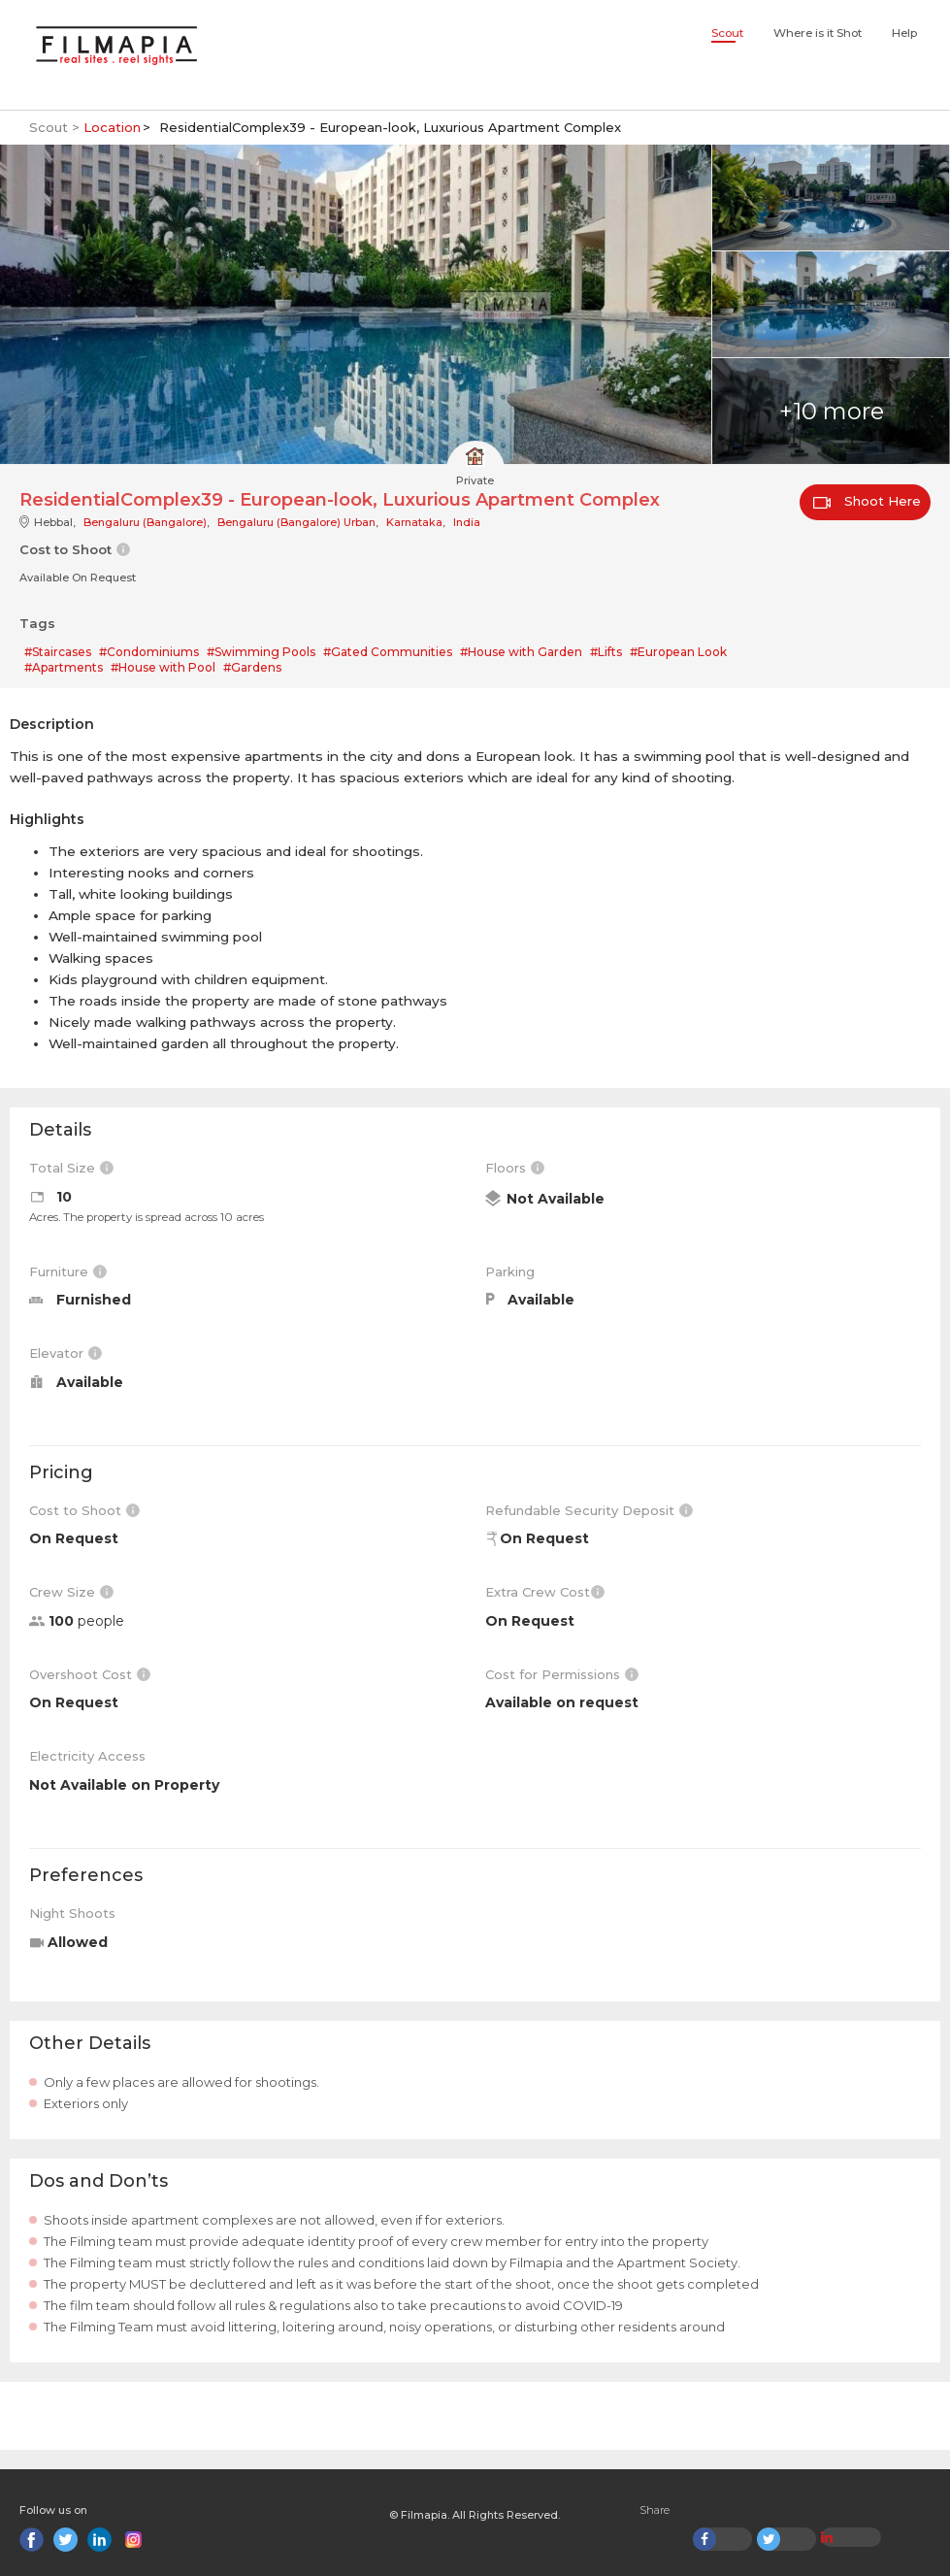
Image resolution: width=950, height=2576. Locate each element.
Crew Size (71, 1592)
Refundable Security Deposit (589, 1510)
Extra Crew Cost (545, 1592)
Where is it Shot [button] (817, 33)
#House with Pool (163, 667)
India (466, 522)
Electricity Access (87, 1756)
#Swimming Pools (261, 651)
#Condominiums (149, 651)
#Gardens (252, 667)
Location (112, 127)
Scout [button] (727, 33)
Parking (510, 1271)
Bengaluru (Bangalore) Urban (296, 522)
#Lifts (606, 651)
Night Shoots (72, 1913)
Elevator (65, 1353)
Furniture (68, 1271)
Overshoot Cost (89, 1674)
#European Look (678, 651)
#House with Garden (521, 651)
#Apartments (63, 667)
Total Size (71, 1167)
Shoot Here (867, 501)
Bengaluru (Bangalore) (145, 522)
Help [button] (904, 33)
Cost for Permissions (562, 1674)
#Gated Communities (387, 651)
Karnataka (414, 522)
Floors (514, 1167)
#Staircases (57, 651)
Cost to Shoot (84, 1510)
